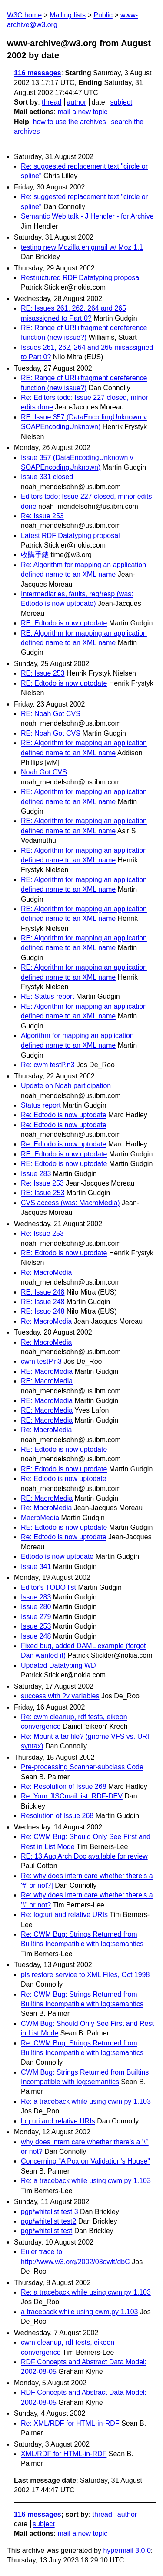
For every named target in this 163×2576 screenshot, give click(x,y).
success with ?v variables (60, 1696)
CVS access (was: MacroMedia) (70, 1203)
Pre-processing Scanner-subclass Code (82, 1767)
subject (121, 102)
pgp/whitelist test (46, 2231)
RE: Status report (47, 996)
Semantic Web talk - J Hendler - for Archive (87, 216)
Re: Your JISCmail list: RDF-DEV (72, 1796)
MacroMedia (40, 1517)
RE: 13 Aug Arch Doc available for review (84, 1856)
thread (51, 102)
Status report (41, 1105)
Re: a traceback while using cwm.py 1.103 (86, 2101)
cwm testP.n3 (41, 1361)
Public (103, 15)
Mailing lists (68, 15)
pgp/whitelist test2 (48, 2221)
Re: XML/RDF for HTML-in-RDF (70, 2423)
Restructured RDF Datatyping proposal (81, 277)
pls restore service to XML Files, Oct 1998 (85, 1974)
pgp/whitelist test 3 (49, 2211)
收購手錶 (35, 554)
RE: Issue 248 (43, 1292)
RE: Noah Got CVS (50, 713)
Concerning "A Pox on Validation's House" (85, 2161)
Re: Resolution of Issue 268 (63, 1786)
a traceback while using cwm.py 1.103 (79, 2312)
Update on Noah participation (66, 1085)
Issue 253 (36, 1626)
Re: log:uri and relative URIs (64, 1914)
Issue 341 (36, 1566)
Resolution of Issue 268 (57, 1815)
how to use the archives (69, 121)
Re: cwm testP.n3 (47, 1064)
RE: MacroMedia (47, 1371)
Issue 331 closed (47, 476)
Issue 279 (36, 1616)
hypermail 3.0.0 (126, 2550)
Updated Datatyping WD (58, 1665)
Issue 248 (36, 1636)
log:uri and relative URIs (58, 2121)
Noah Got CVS (44, 772)
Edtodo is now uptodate (57, 1556)
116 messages (37, 73)
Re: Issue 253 (42, 516)
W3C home (24, 15)
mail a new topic (82, 111)
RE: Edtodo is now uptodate (64, 623)
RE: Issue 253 (43, 673)
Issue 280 (36, 1606)
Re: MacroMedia (46, 1272)
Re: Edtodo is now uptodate (63, 1115)
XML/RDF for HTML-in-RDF (63, 2454)
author (76, 102)
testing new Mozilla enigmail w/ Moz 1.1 (82, 247)
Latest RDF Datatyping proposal (70, 535)
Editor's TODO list (48, 1587)
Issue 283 (36, 1173)
